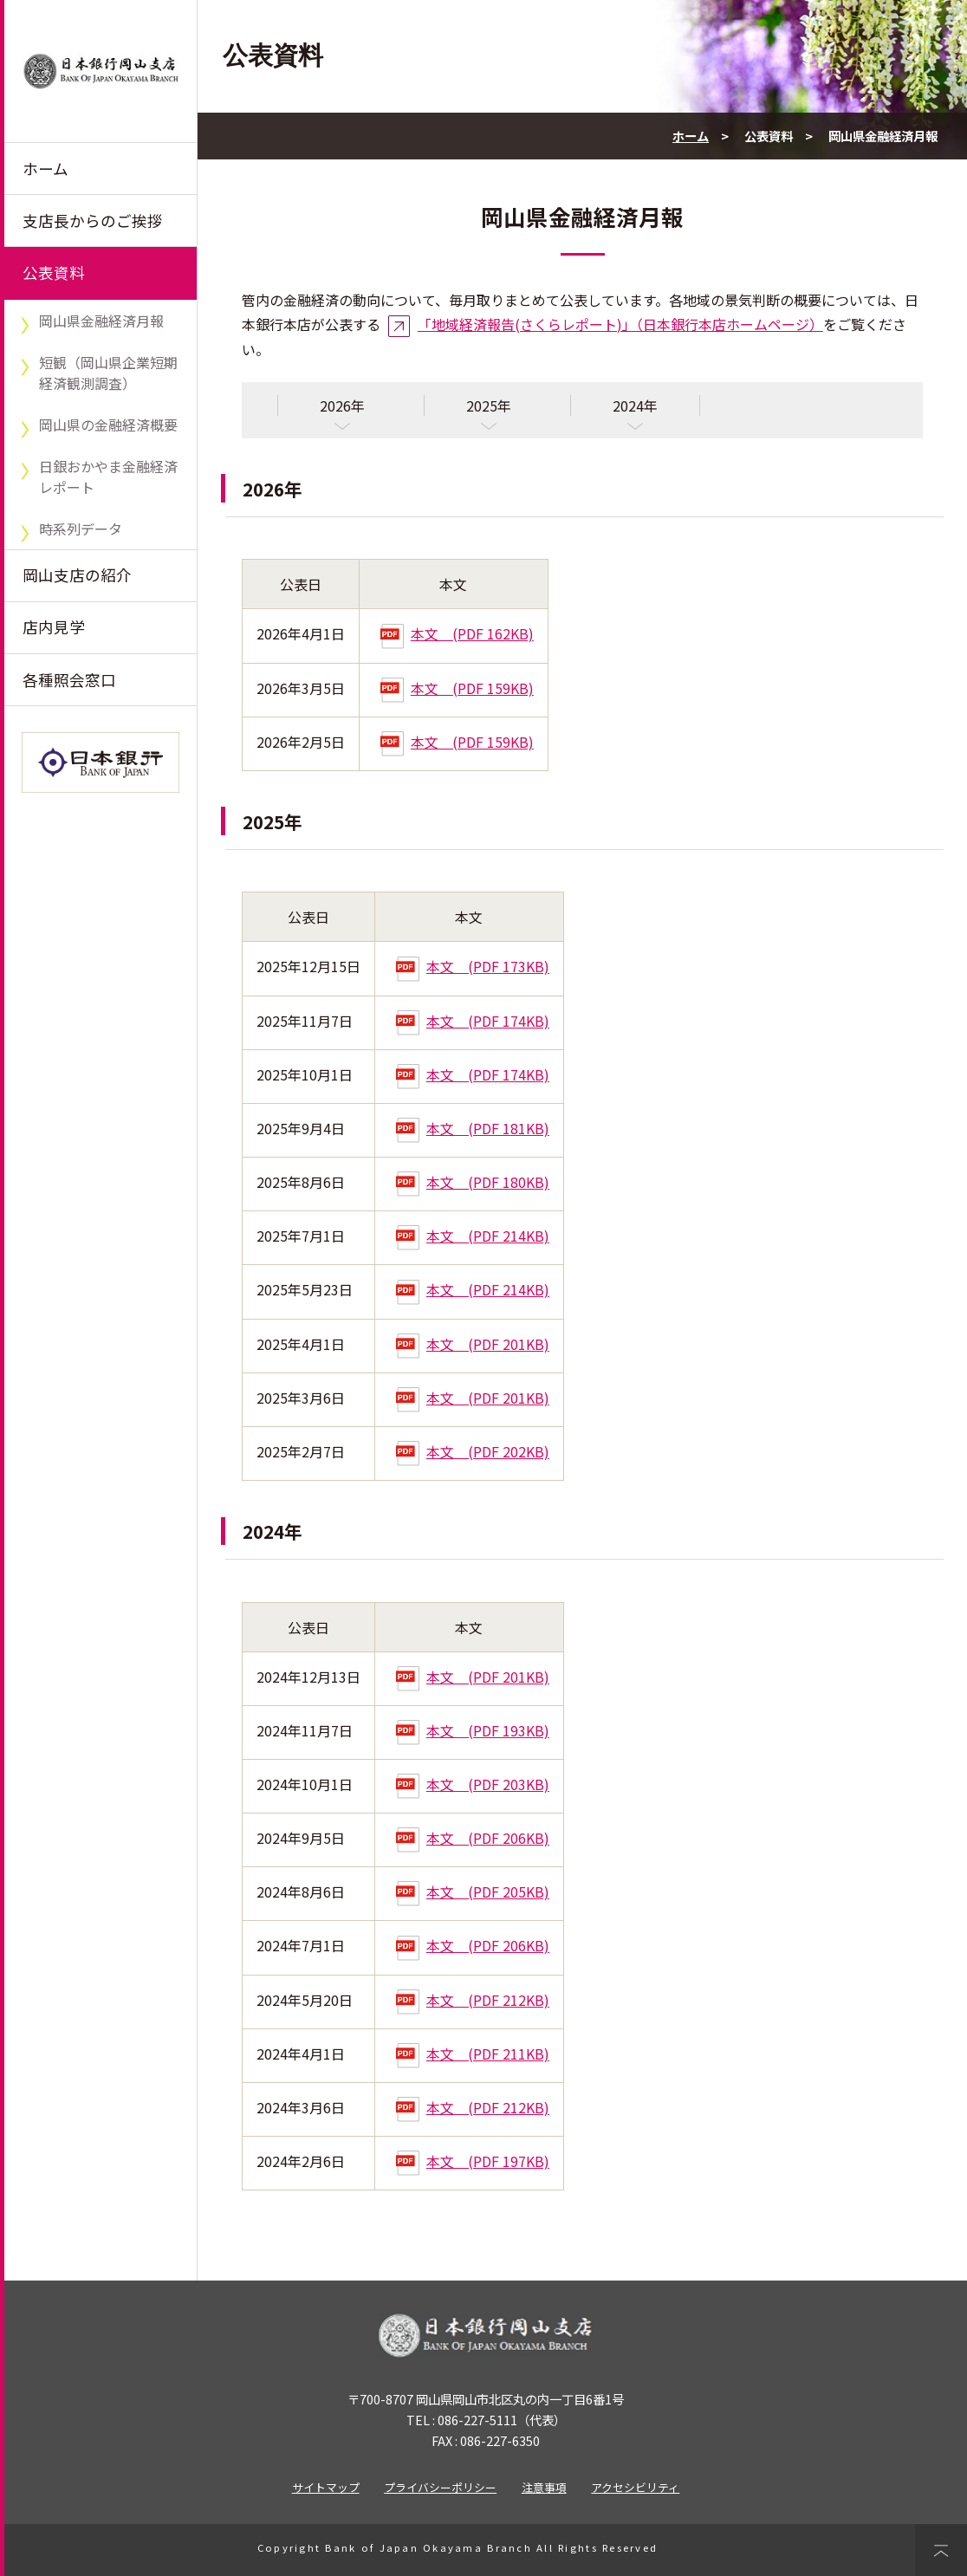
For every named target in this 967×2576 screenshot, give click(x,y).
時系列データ (80, 528)
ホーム (45, 168)
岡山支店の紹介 (77, 575)
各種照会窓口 (69, 680)
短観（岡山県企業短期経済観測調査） (108, 372)
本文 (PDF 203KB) (472, 1784)
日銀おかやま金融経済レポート (108, 476)
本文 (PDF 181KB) (472, 1128)
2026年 (342, 405)
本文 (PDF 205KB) (472, 1891)
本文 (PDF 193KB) (472, 1730)
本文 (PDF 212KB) (472, 1999)
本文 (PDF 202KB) (472, 1451)
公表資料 (54, 272)
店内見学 (54, 627)
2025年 (488, 405)
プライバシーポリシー (440, 2487)
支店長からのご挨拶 (93, 220)
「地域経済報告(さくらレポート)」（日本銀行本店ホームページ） (620, 324)
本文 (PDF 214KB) (472, 1235)
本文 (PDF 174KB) (472, 1020)
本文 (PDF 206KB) (472, 1837)
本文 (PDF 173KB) (472, 966)
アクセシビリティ (635, 2487)
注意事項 (544, 2487)
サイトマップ (326, 2487)
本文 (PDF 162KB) (457, 633)
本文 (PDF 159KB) (457, 688)
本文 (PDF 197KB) (472, 2161)
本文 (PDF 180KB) (472, 1181)
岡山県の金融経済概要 (108, 424)
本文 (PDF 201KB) (472, 1343)
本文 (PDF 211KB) (472, 2053)
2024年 (635, 405)
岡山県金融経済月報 (101, 320)
